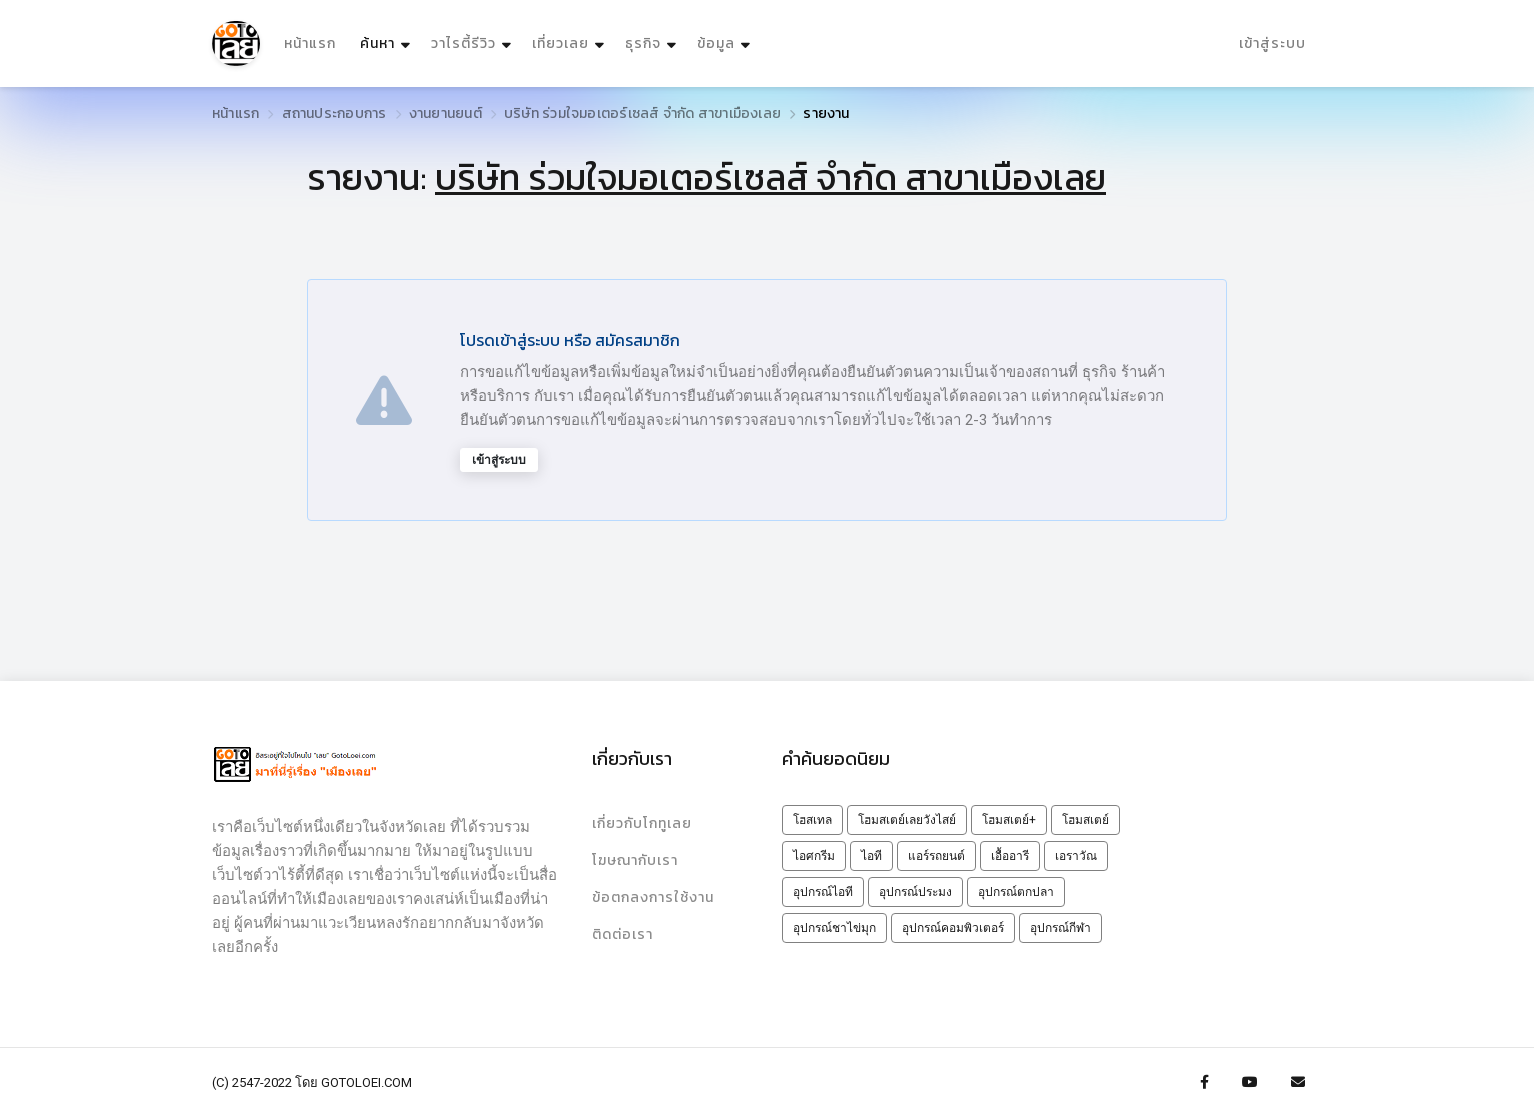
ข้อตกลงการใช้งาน (653, 897)
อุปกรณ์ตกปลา (1016, 892)
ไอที (871, 856)
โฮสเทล (812, 820)
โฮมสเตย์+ (1009, 820)
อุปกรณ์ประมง (915, 892)
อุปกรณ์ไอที (823, 892)
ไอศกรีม (814, 856)
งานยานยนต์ (445, 113)
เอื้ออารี (1010, 856)
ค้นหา (387, 38)
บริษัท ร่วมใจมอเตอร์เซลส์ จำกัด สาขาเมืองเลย (642, 113)
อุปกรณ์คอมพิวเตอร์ (953, 928)
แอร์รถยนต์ (936, 856)
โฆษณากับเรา (635, 860)
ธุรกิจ (643, 43)
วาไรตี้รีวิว (463, 43)
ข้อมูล (716, 43)
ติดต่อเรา (622, 934)
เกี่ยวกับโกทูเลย (642, 823)
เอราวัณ (1076, 856)
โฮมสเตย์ (1085, 820)
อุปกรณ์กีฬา (1060, 928)
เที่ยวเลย (560, 43)
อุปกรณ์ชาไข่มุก (834, 928)
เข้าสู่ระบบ (1272, 43)
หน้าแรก (310, 43)
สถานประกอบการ (334, 113)
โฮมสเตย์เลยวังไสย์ (907, 820)
